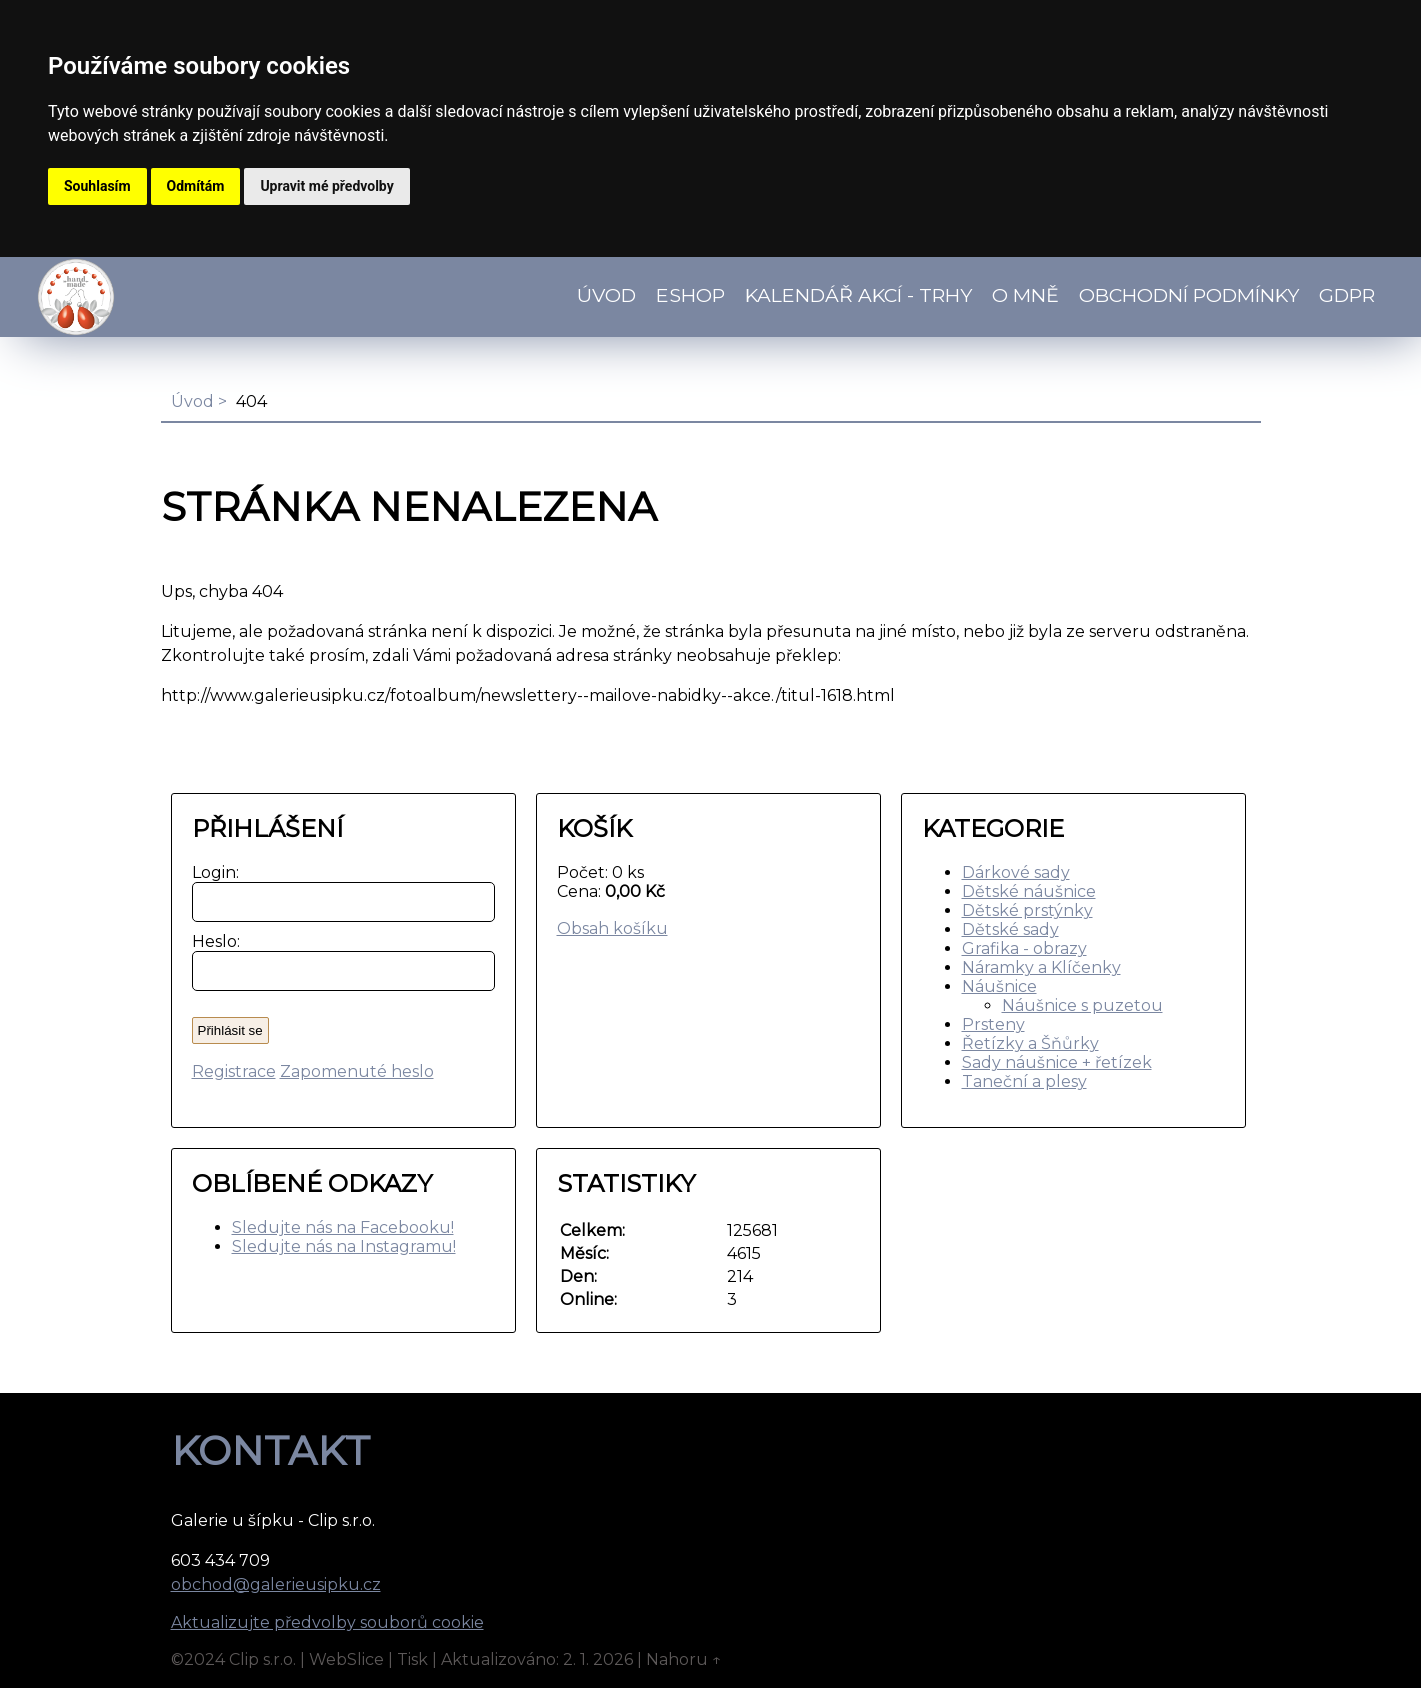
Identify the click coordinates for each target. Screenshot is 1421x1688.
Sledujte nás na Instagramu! (344, 1246)
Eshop (690, 295)
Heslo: (211, 941)
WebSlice (346, 1659)
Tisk (412, 1659)
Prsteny (993, 1024)
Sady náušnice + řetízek (1057, 1062)
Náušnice (999, 986)
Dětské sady (1010, 929)
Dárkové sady (1016, 872)
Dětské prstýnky (1027, 910)
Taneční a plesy (1024, 1081)
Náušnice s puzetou (1082, 1005)
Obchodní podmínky (1189, 295)
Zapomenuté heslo (357, 1071)
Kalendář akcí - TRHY (858, 295)
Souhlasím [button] (97, 186)
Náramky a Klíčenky (1041, 967)
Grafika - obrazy (1024, 948)
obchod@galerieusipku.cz (276, 1584)
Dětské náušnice (1029, 891)
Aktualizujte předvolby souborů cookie (327, 1622)
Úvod (606, 295)
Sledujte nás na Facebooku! (343, 1227)
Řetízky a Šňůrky (1030, 1043)
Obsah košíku (612, 928)
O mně (1025, 295)
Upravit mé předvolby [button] (326, 186)
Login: (211, 872)
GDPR (1347, 295)
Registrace (234, 1071)
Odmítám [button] (196, 186)
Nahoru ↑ (684, 1659)
